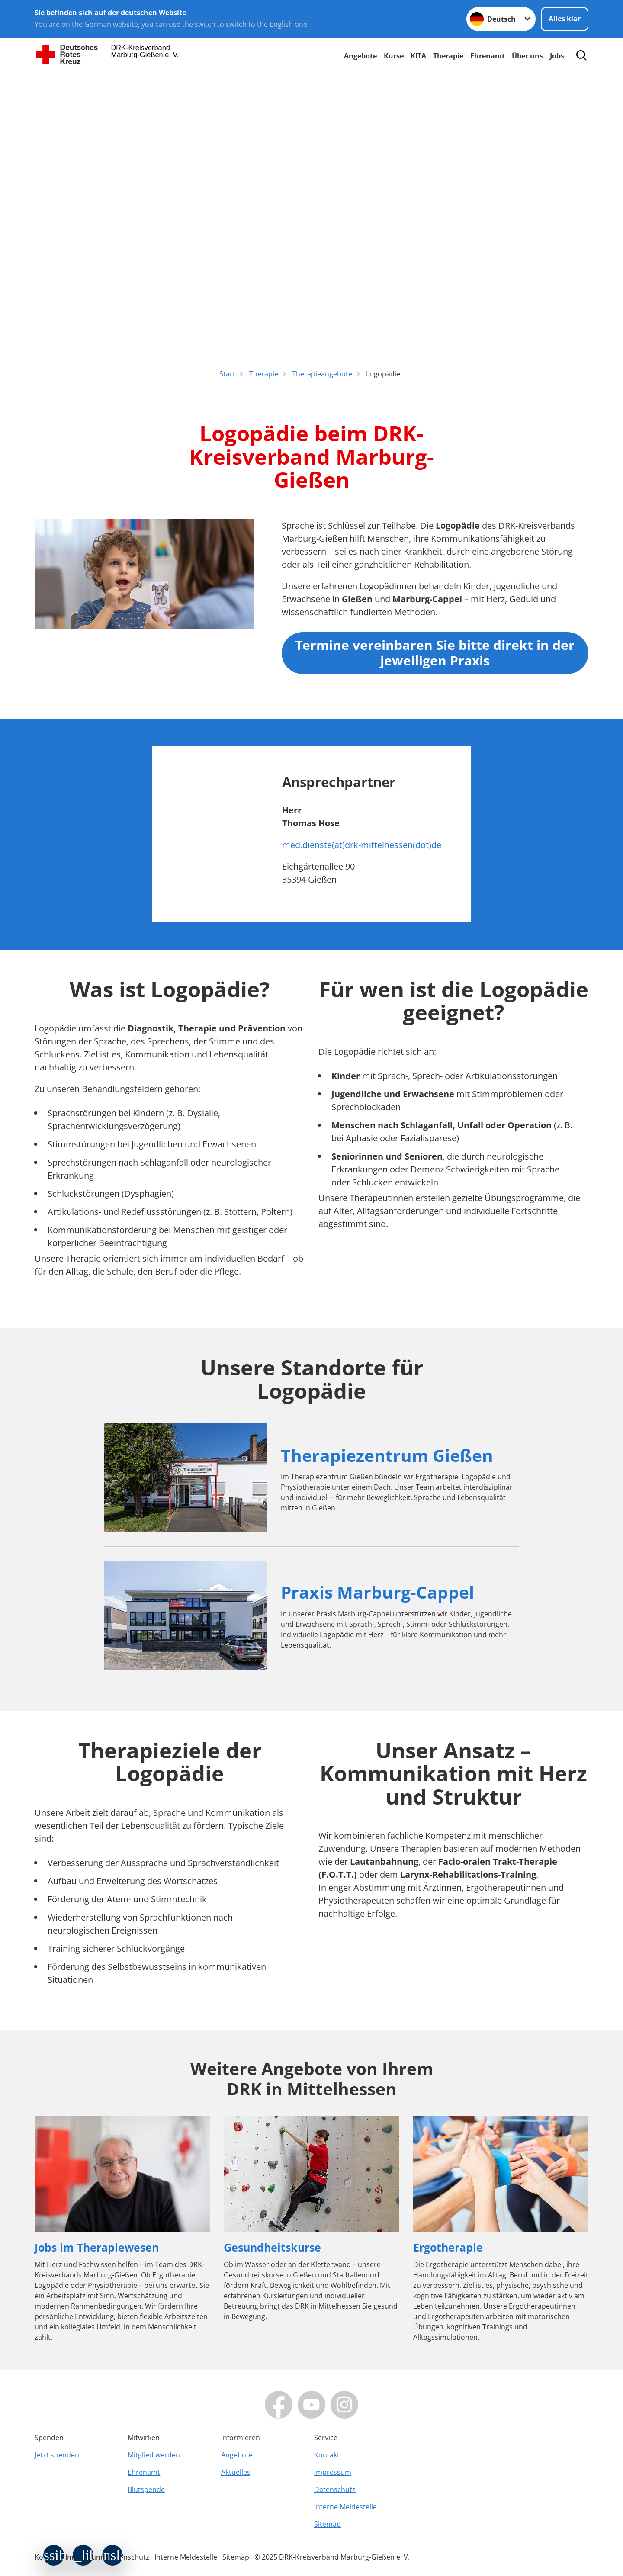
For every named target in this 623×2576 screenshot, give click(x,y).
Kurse (394, 56)
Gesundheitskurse (272, 2247)
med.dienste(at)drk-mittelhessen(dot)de (361, 845)
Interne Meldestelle (345, 2507)
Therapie (448, 56)
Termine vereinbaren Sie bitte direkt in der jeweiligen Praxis (435, 652)
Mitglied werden (154, 2455)
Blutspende (146, 2489)
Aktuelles (235, 2472)
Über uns (527, 56)
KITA (418, 56)
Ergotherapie (448, 2247)
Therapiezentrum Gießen (387, 1455)
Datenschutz (335, 2489)
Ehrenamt (487, 56)
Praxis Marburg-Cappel (377, 1591)
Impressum (332, 2472)
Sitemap (327, 2524)
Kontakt (327, 2455)
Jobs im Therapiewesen (97, 2247)
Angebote (360, 56)
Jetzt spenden (57, 2455)
